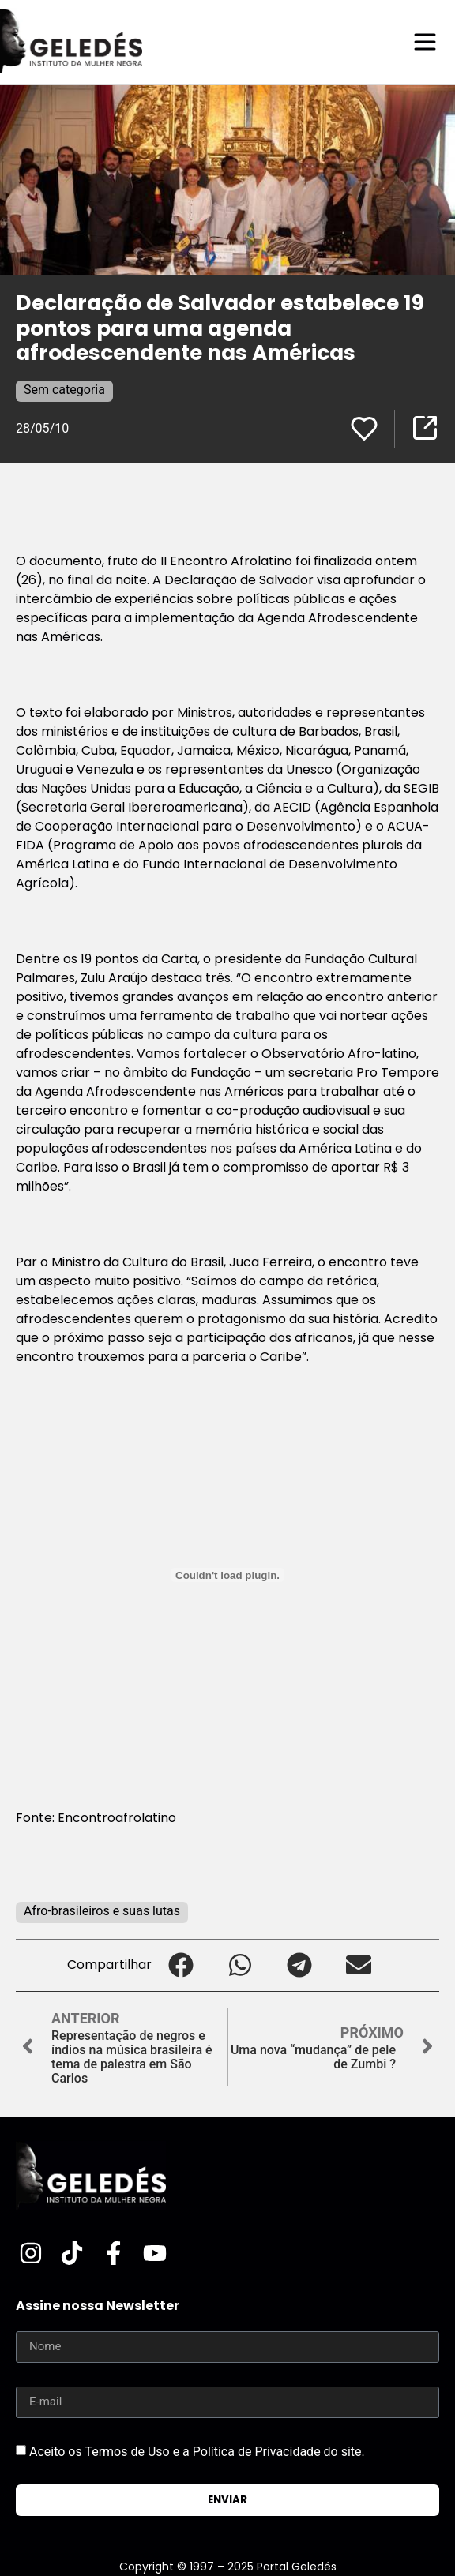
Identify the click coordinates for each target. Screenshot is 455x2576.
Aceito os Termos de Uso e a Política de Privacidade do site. (197, 2451)
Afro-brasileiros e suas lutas (102, 1910)
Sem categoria (64, 389)
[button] (181, 1965)
